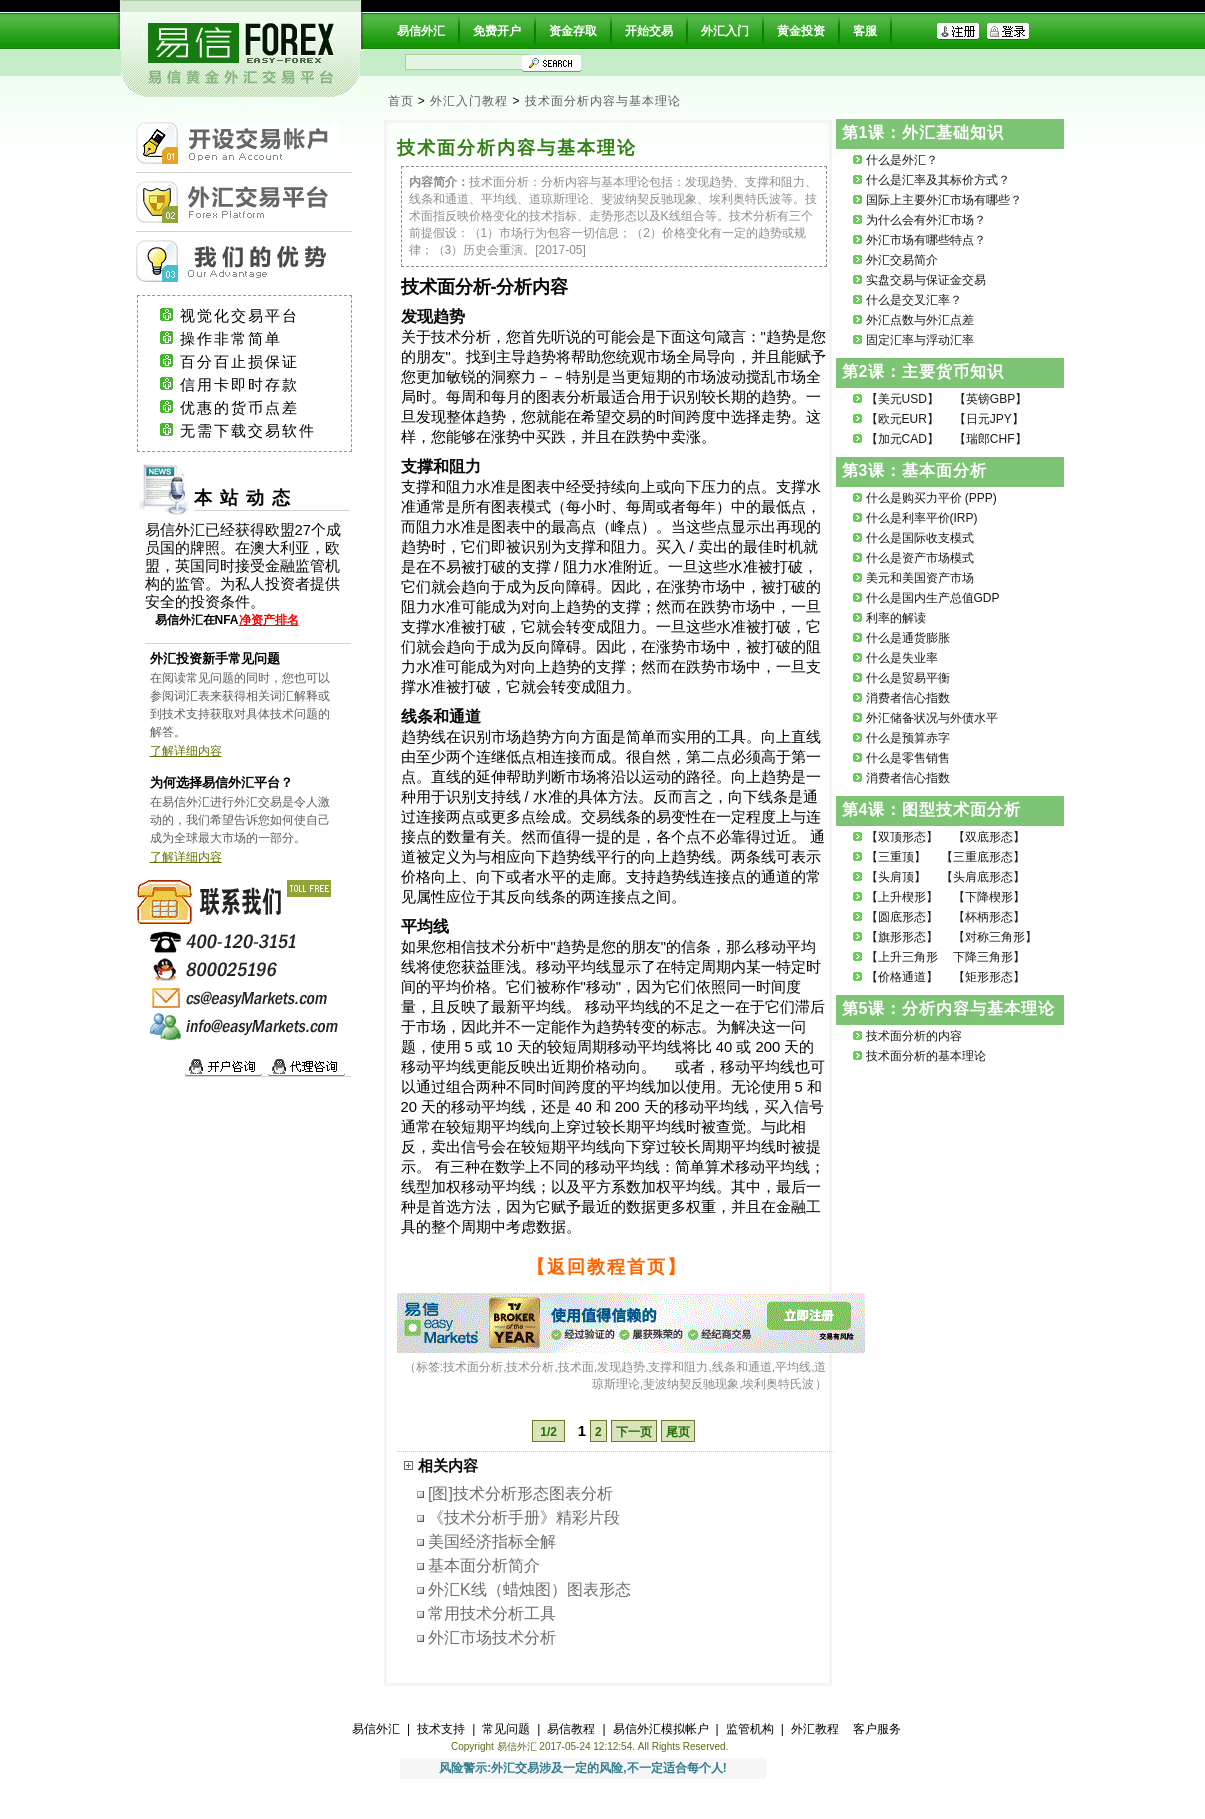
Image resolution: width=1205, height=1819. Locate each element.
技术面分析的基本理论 (926, 1056)
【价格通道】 (902, 977)
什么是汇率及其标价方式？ (938, 180)
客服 (865, 31)
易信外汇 (421, 31)
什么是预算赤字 (908, 738)
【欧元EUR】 (902, 419)
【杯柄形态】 (989, 917)
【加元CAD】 (902, 439)
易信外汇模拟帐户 (661, 1729)
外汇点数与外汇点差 (920, 320)
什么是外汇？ (902, 160)
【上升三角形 (902, 957)
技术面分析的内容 (914, 1036)
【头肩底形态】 (983, 877)
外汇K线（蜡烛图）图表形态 (529, 1589)
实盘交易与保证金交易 (926, 280)
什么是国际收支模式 (920, 538)
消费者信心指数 (908, 698)
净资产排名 (269, 620)
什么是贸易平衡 (908, 678)
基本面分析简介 (484, 1565)
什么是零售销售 (908, 758)
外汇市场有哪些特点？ (926, 240)
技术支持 (441, 1729)
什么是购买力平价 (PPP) (931, 498)
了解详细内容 (186, 751)
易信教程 (571, 1729)
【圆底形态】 (902, 917)
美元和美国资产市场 (920, 578)
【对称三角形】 (995, 937)
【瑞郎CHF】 (990, 439)
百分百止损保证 (258, 362)
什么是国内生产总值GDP (933, 598)
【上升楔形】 (902, 897)
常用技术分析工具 (492, 1613)
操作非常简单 (255, 339)
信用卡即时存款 (258, 385)
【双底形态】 (989, 837)
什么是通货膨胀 (908, 638)
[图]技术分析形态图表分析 (520, 1493)
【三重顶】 (896, 857)
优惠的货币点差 (258, 408)
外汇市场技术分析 (492, 1637)
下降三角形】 (989, 957)
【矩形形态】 (989, 977)
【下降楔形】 (989, 897)
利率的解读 (896, 618)
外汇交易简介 (902, 260)
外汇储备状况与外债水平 (932, 718)
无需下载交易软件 (257, 431)
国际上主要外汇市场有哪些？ (944, 200)
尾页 (678, 1432)
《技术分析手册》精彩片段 (524, 1517)
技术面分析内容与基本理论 (603, 101)
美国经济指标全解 (492, 1541)
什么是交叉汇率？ (914, 300)
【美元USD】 (902, 399)
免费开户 (497, 31)
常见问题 (506, 1729)
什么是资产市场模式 (920, 558)
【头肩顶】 (896, 877)
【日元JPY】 (989, 419)
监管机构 (750, 1729)
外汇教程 (815, 1729)
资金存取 (573, 31)
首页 (401, 101)
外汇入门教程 (469, 101)
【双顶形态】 (902, 837)
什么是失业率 (902, 658)
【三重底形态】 (983, 857)
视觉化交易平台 (258, 316)
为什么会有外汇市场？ (926, 220)
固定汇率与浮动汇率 (920, 340)
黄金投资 (801, 31)
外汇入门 (725, 31)
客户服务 (877, 1729)
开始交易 (649, 31)
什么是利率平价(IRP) (922, 518)
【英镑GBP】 (990, 399)
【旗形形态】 (902, 937)
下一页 (634, 1432)
